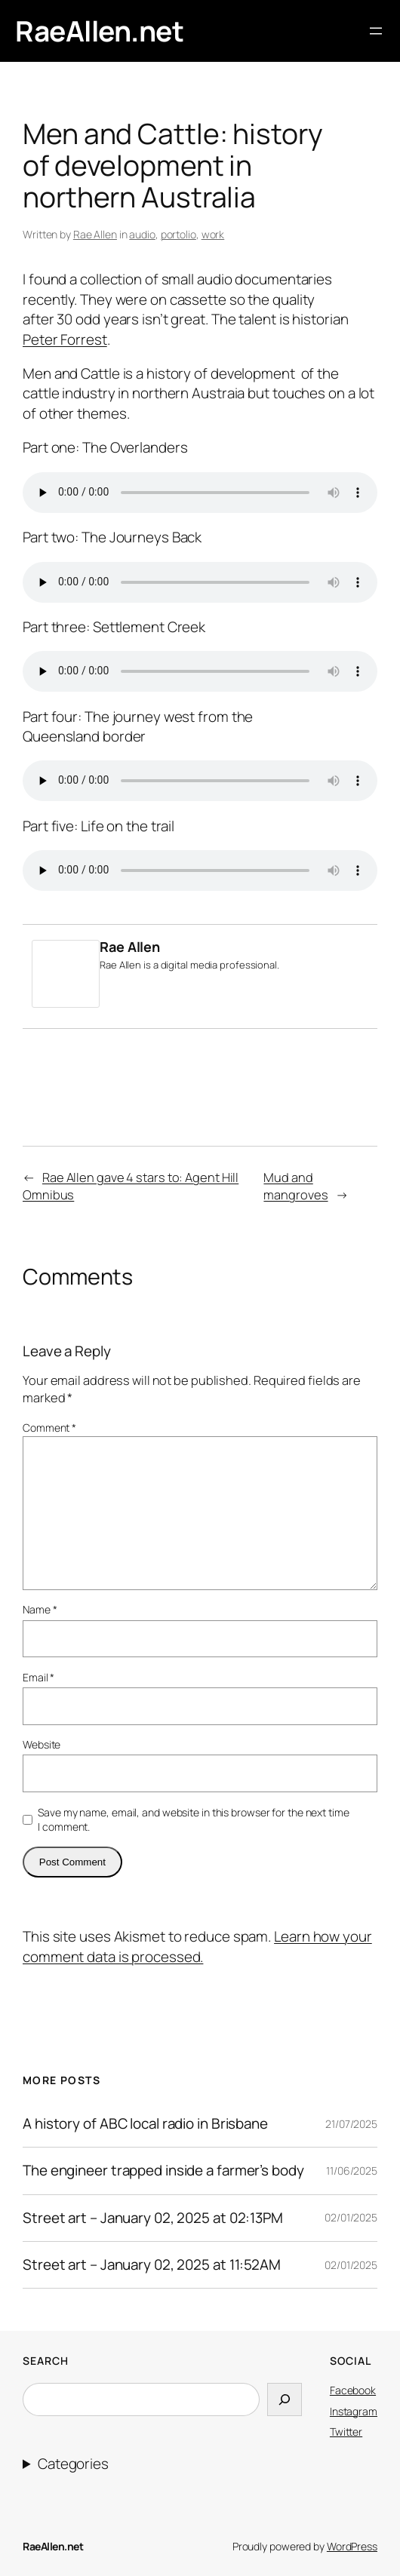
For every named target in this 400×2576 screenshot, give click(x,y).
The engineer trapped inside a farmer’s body (163, 2170)
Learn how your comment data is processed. (197, 1946)
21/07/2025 (351, 2124)
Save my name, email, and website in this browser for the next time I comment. (193, 1820)
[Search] (284, 2399)
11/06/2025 (351, 2170)
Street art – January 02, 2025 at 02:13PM (153, 2218)
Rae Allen (95, 234)
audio (142, 234)
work (213, 234)
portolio (178, 234)
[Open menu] (376, 31)
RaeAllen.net (99, 30)
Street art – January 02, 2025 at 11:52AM (152, 2265)
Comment (49, 1427)
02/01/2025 (351, 2217)
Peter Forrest (65, 339)
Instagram (353, 2411)
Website (41, 1744)
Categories (73, 2463)
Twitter (346, 2431)
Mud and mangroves (295, 1186)
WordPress (352, 2546)
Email (38, 1677)
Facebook (353, 2390)
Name (40, 1609)
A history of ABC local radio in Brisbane (145, 2124)
